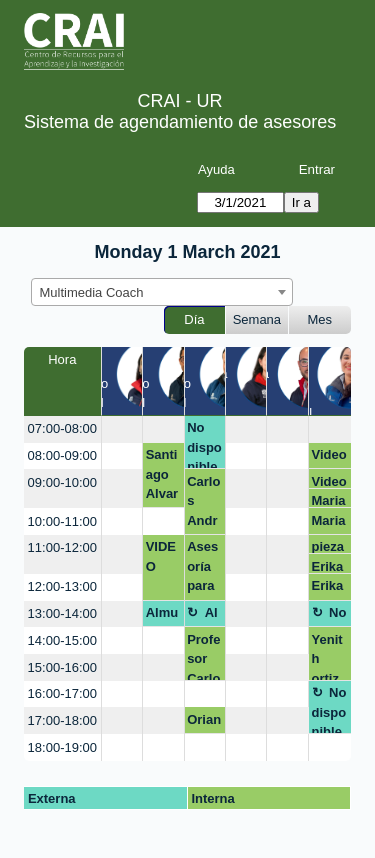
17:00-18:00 (62, 720)
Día (194, 319)
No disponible (204, 444)
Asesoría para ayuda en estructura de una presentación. (204, 569)
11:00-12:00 (62, 547)
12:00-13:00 (62, 586)
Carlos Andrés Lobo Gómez (203, 504)
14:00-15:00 (62, 640)
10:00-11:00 (62, 521)
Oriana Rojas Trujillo (204, 723)
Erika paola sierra (329, 566)
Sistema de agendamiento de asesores (180, 122)
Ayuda (216, 169)
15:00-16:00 (62, 667)
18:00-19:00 (62, 747)
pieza (328, 546)
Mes (320, 319)
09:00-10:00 (62, 482)
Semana (257, 319)
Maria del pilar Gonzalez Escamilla (329, 500)
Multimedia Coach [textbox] (92, 292)
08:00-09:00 (62, 455)
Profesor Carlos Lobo (203, 656)
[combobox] (162, 292)
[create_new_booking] (122, 429)
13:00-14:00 (62, 613)
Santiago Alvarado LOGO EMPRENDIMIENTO (162, 477)
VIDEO (161, 556)
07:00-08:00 (62, 428)
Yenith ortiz (327, 656)
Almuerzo (162, 616)
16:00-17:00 (62, 693)
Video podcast (329, 458)
